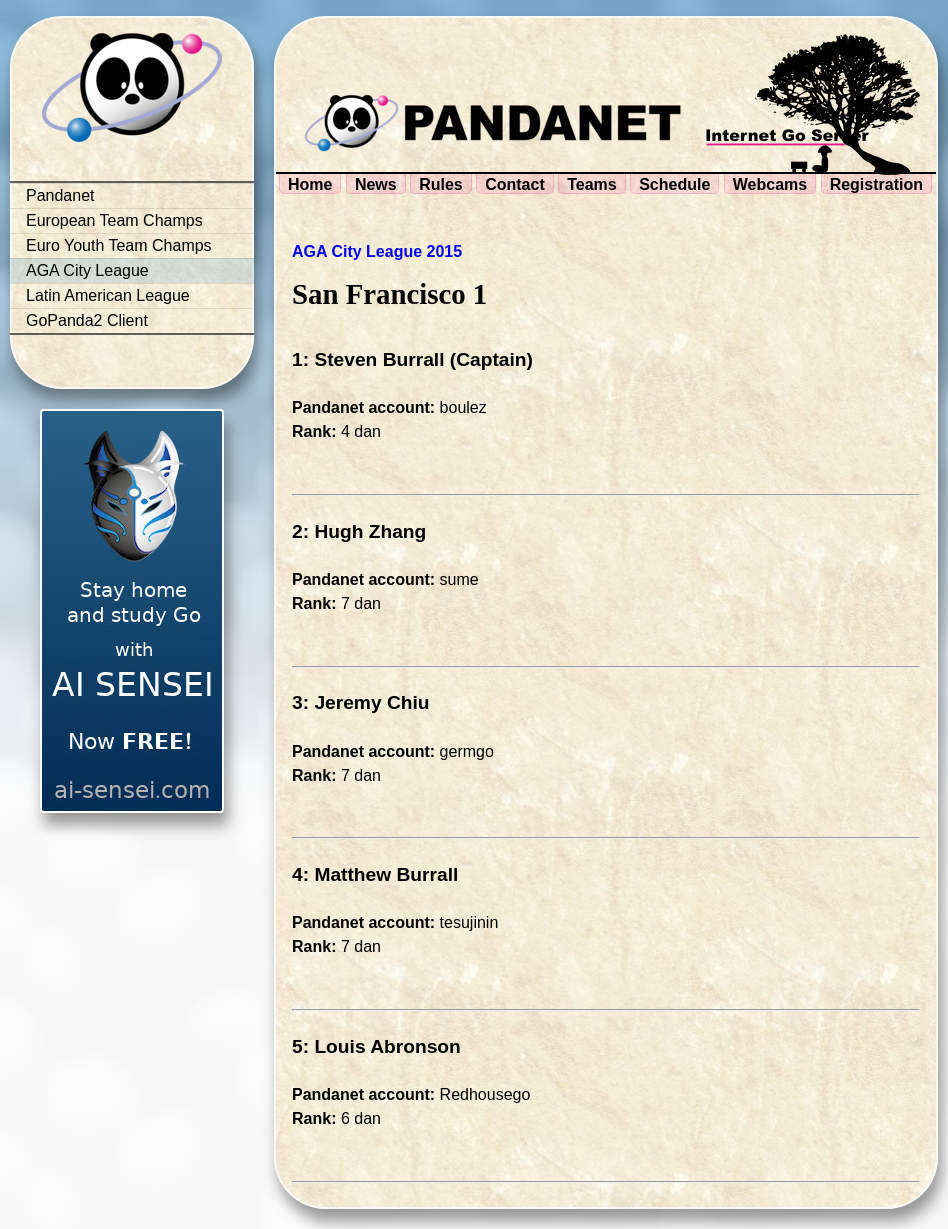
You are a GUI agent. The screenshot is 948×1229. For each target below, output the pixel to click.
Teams (592, 184)
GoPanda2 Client (87, 320)
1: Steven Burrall (368, 359)
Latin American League (108, 295)
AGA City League (87, 270)
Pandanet (60, 195)
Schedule (674, 184)
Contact (515, 184)
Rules (441, 184)
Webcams (770, 184)
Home (310, 184)
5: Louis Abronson (376, 1046)
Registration (876, 184)
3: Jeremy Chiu (361, 702)
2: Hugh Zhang (359, 531)
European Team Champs (114, 220)
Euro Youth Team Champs (119, 245)
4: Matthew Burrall (375, 874)
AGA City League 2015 (377, 251)
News (376, 184)
